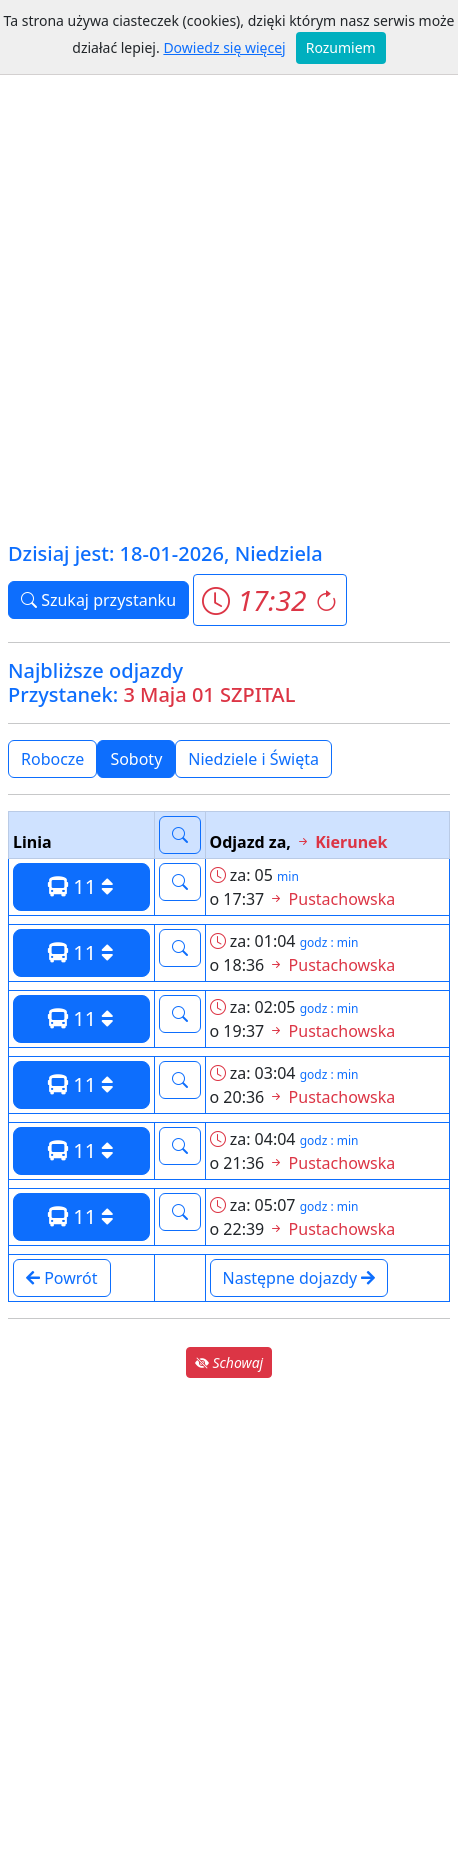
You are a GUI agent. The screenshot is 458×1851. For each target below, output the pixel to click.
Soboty (136, 759)
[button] (269, 600)
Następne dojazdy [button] (299, 1278)
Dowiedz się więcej (224, 47)
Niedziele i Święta (253, 759)
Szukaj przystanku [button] (98, 600)
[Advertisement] (229, 299)
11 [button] (81, 886)
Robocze (52, 759)
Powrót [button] (62, 1278)
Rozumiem (341, 47)
